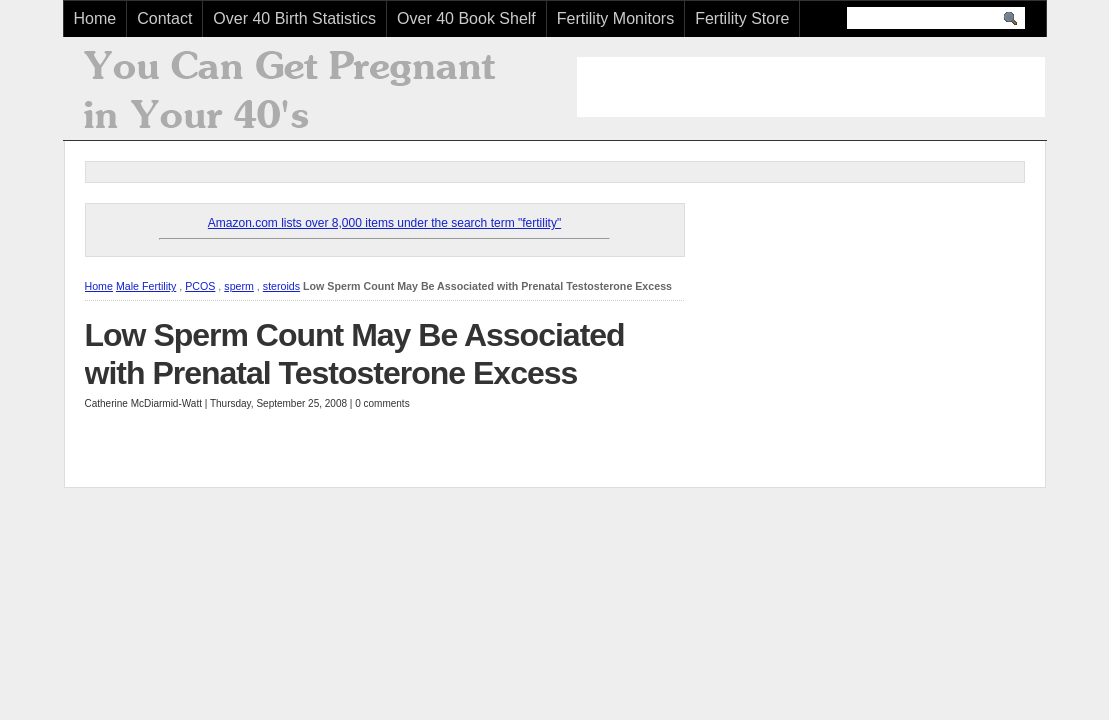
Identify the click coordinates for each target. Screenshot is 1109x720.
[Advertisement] (811, 87)
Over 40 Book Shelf (466, 18)
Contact (164, 18)
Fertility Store (742, 18)
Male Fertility (146, 286)
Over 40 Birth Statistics (294, 18)
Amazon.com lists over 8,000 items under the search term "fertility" (384, 223)
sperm (239, 286)
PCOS (200, 286)
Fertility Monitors (615, 18)
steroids (281, 286)
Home (95, 18)
